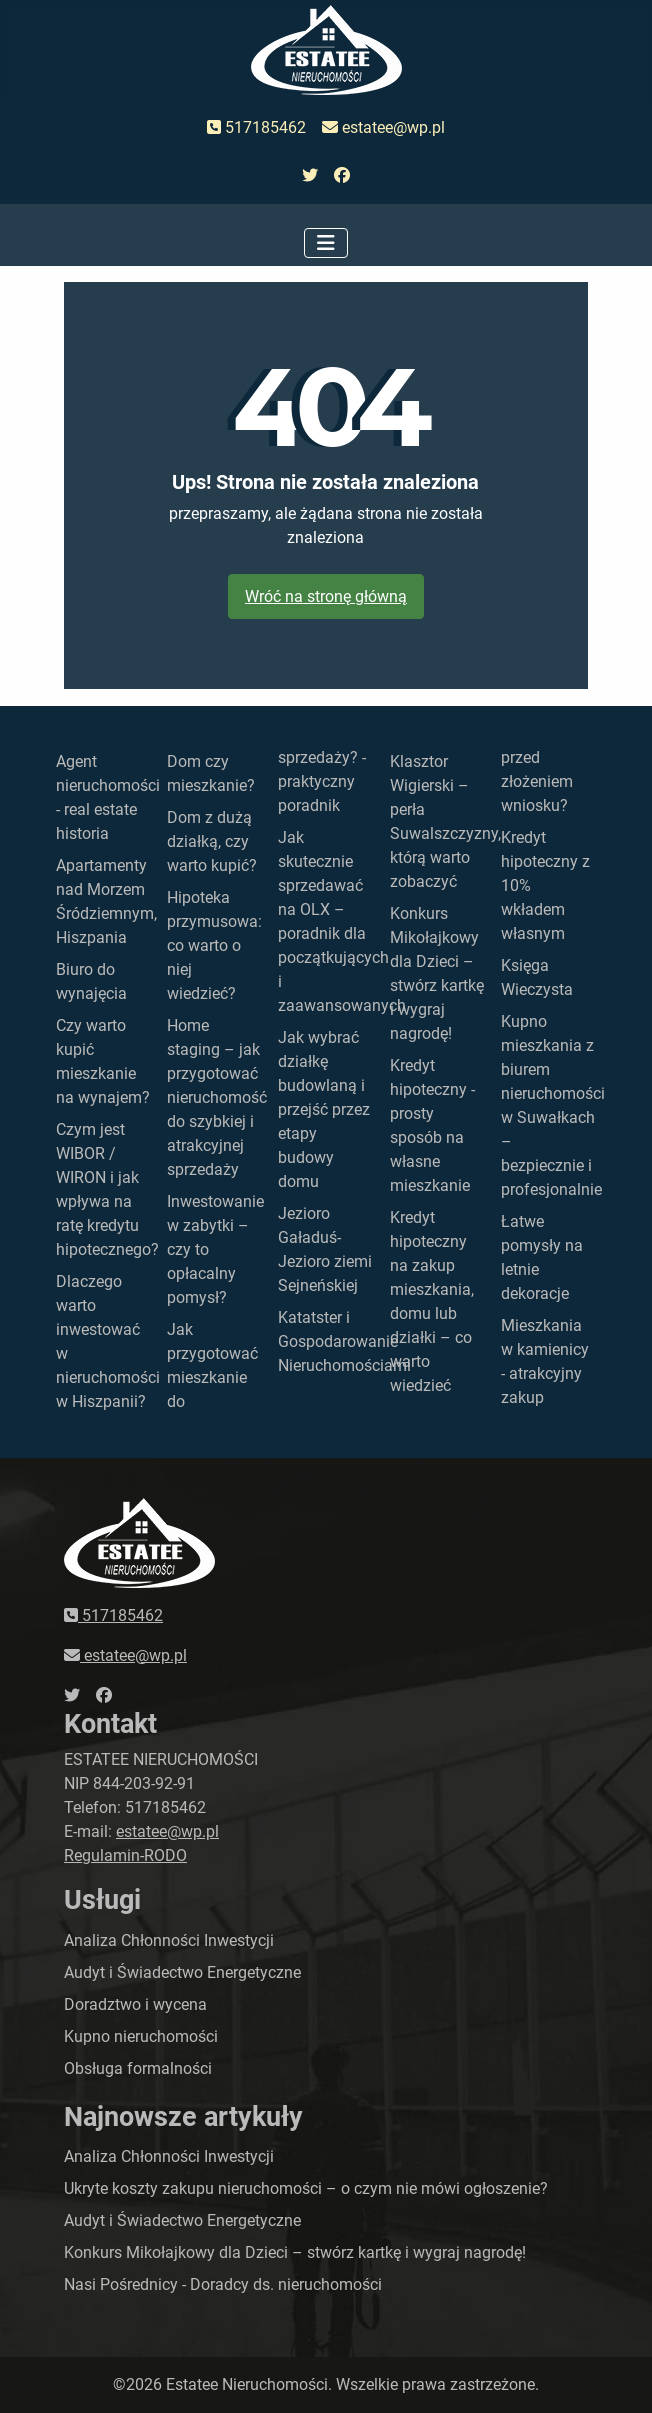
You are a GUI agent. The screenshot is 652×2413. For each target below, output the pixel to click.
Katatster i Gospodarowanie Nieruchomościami (344, 1341)
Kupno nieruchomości (141, 2036)
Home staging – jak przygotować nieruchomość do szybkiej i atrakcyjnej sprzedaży (217, 1097)
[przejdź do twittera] (310, 176)
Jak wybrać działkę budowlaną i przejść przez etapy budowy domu (324, 1109)
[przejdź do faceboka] (342, 176)
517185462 (256, 127)
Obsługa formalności (138, 2068)
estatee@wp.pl (383, 127)
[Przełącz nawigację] (326, 243)
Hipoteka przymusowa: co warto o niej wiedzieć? (214, 945)
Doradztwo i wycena (135, 2004)
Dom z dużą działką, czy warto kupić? (212, 841)
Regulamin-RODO (125, 1855)
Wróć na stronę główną (326, 596)
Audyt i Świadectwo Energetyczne (182, 1972)
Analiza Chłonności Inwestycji (169, 1940)
